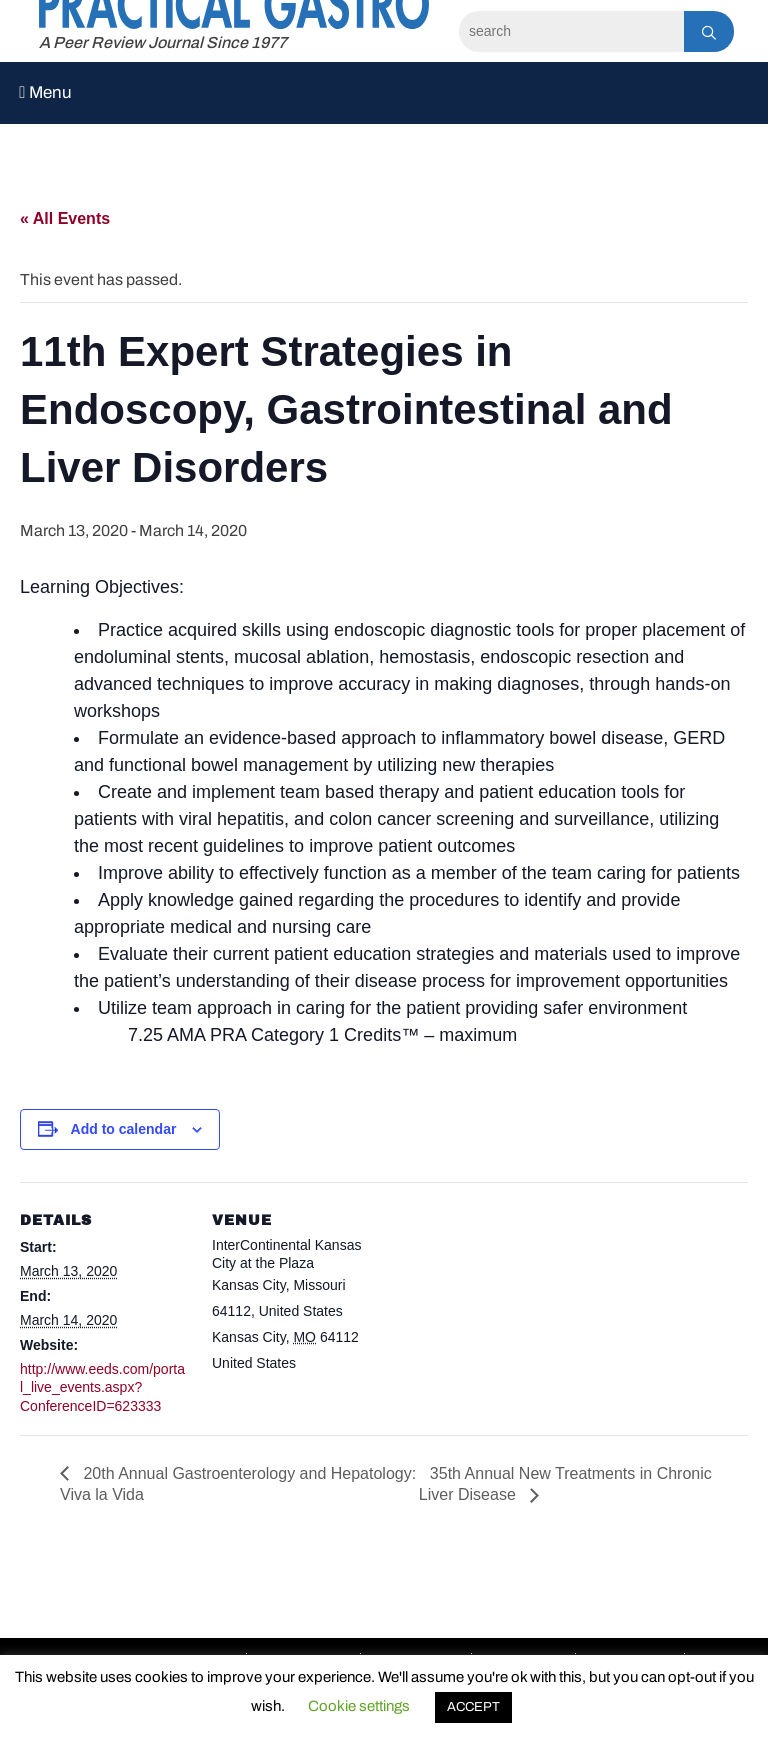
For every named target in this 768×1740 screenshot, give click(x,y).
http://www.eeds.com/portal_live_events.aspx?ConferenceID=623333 (102, 1387)
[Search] (571, 31)
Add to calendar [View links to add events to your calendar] (124, 1129)
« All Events (65, 218)
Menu (45, 92)
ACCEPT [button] (473, 1707)
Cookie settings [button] (359, 1706)
